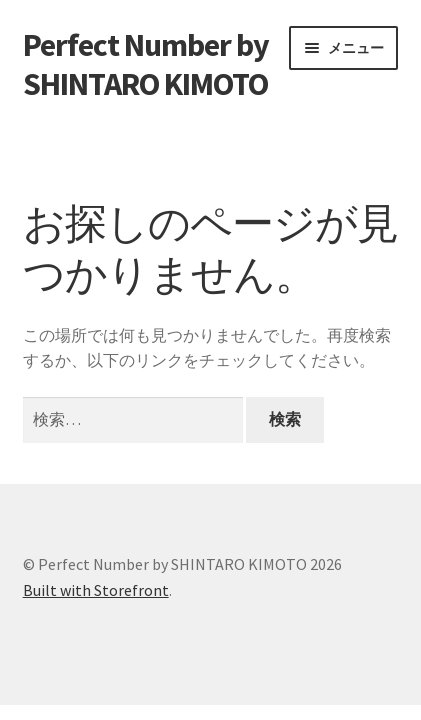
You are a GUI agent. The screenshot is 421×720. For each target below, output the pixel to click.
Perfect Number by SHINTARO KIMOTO (146, 64)
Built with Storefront (96, 590)
